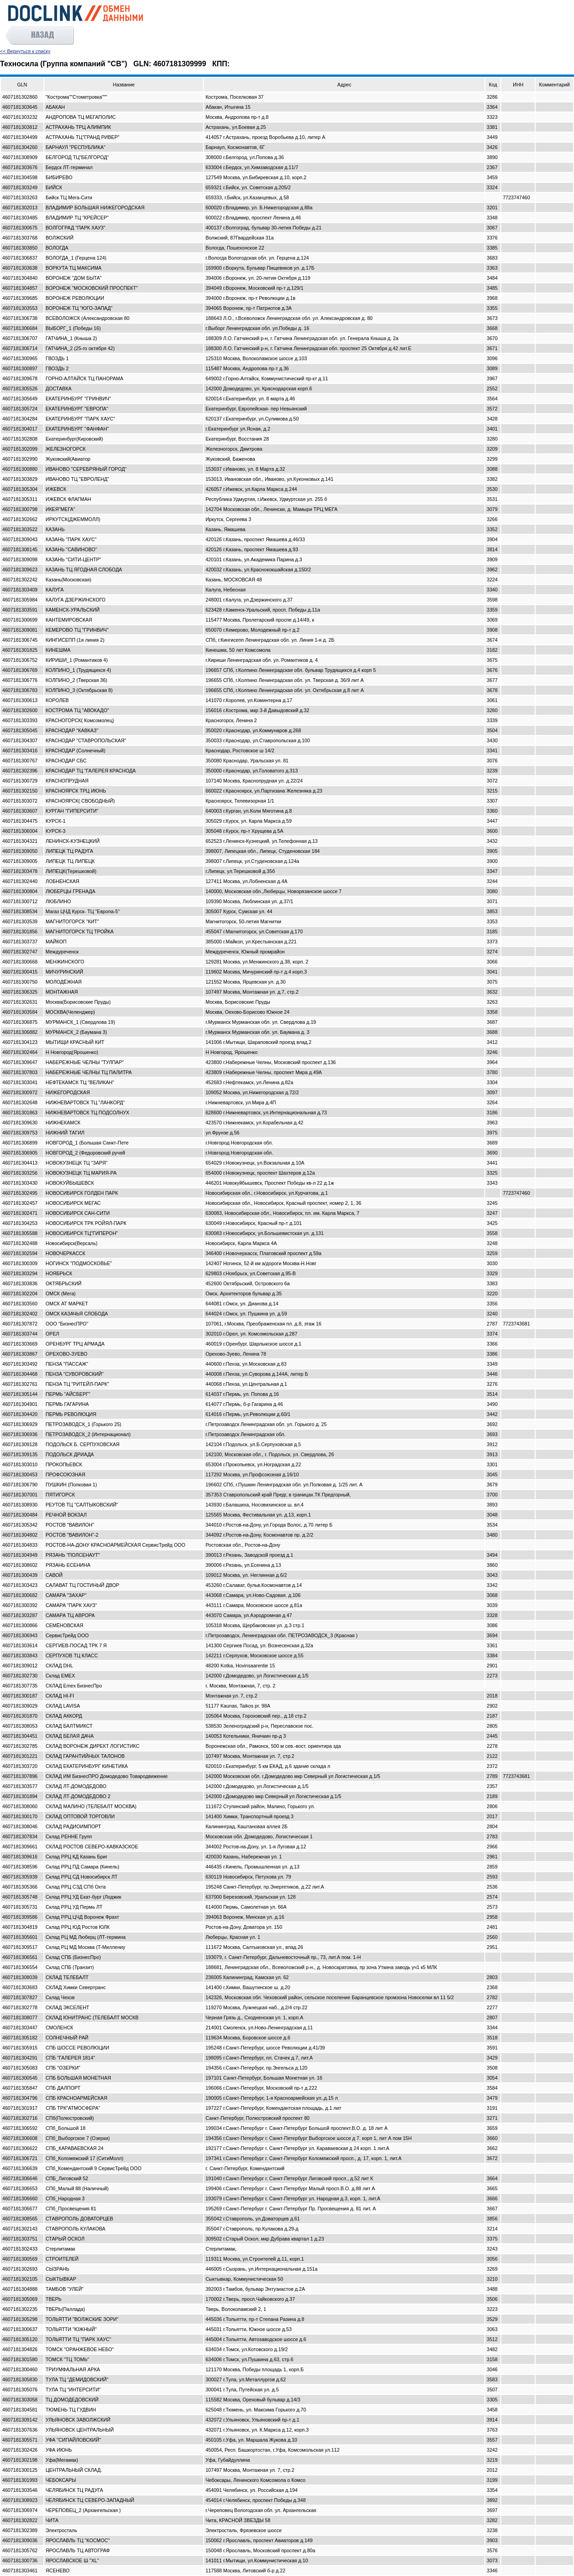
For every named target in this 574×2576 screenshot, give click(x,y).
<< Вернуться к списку (25, 51)
